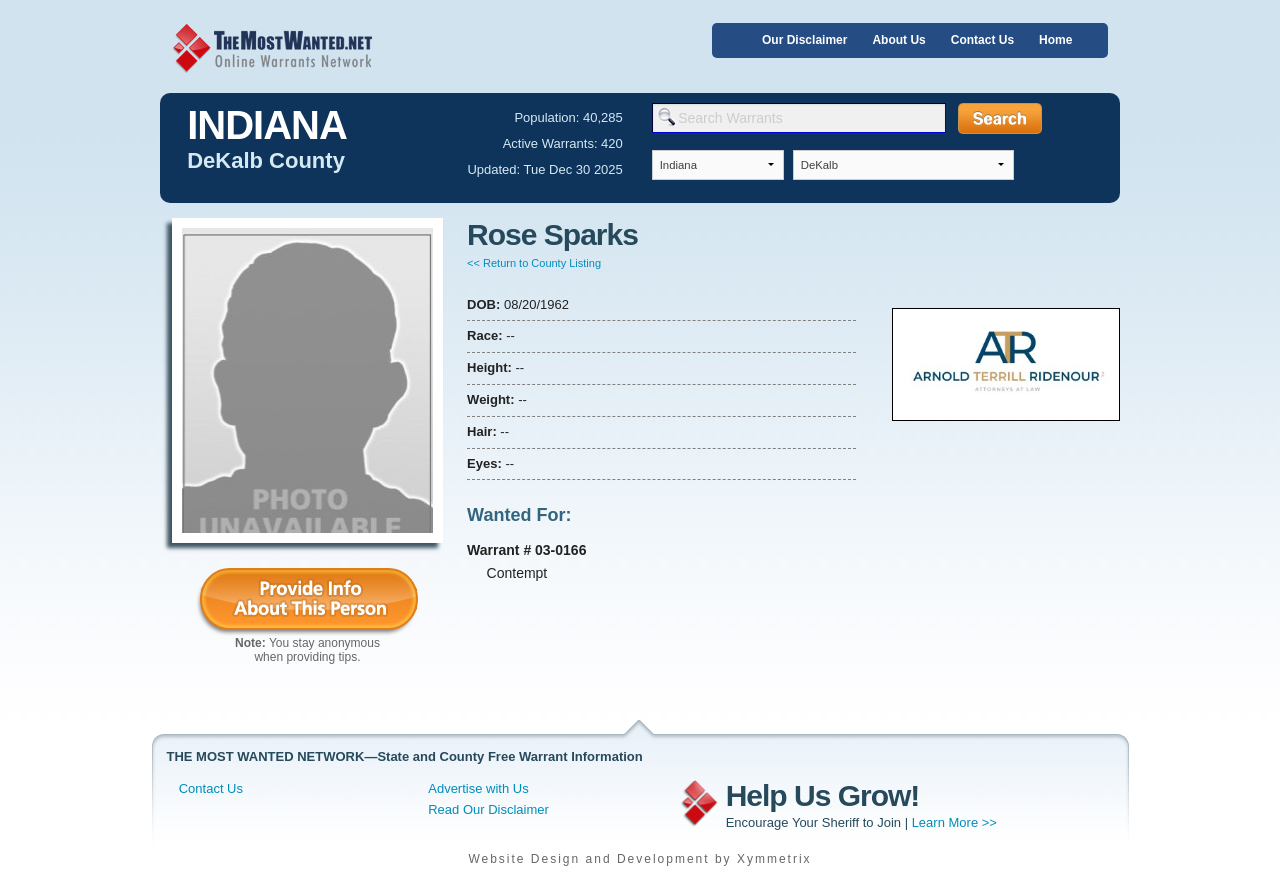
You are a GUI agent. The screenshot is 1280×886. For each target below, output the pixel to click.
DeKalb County (266, 160)
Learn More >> (954, 822)
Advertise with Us (478, 788)
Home (1055, 40)
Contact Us (982, 40)
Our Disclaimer (804, 40)
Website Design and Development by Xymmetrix (639, 859)
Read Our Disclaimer (488, 809)
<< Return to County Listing (534, 263)
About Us (898, 40)
